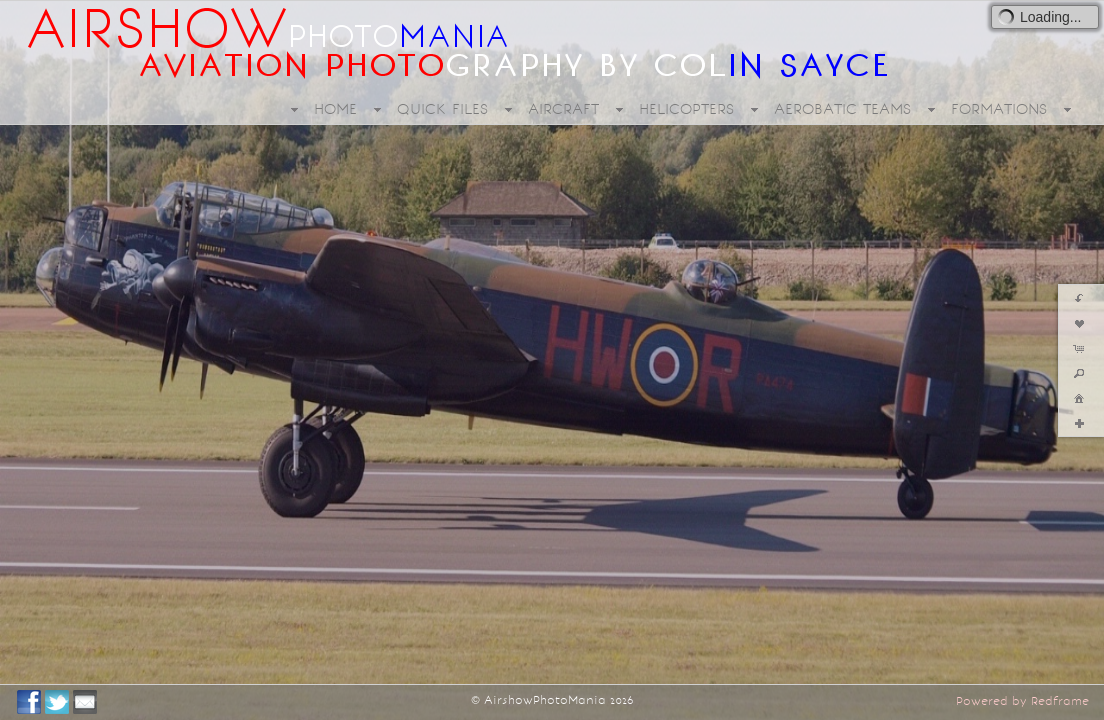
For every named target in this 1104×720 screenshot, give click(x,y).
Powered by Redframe (1022, 701)
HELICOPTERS (686, 109)
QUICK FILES (442, 109)
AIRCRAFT (563, 109)
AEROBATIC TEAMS (842, 109)
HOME (335, 109)
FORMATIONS (999, 109)
